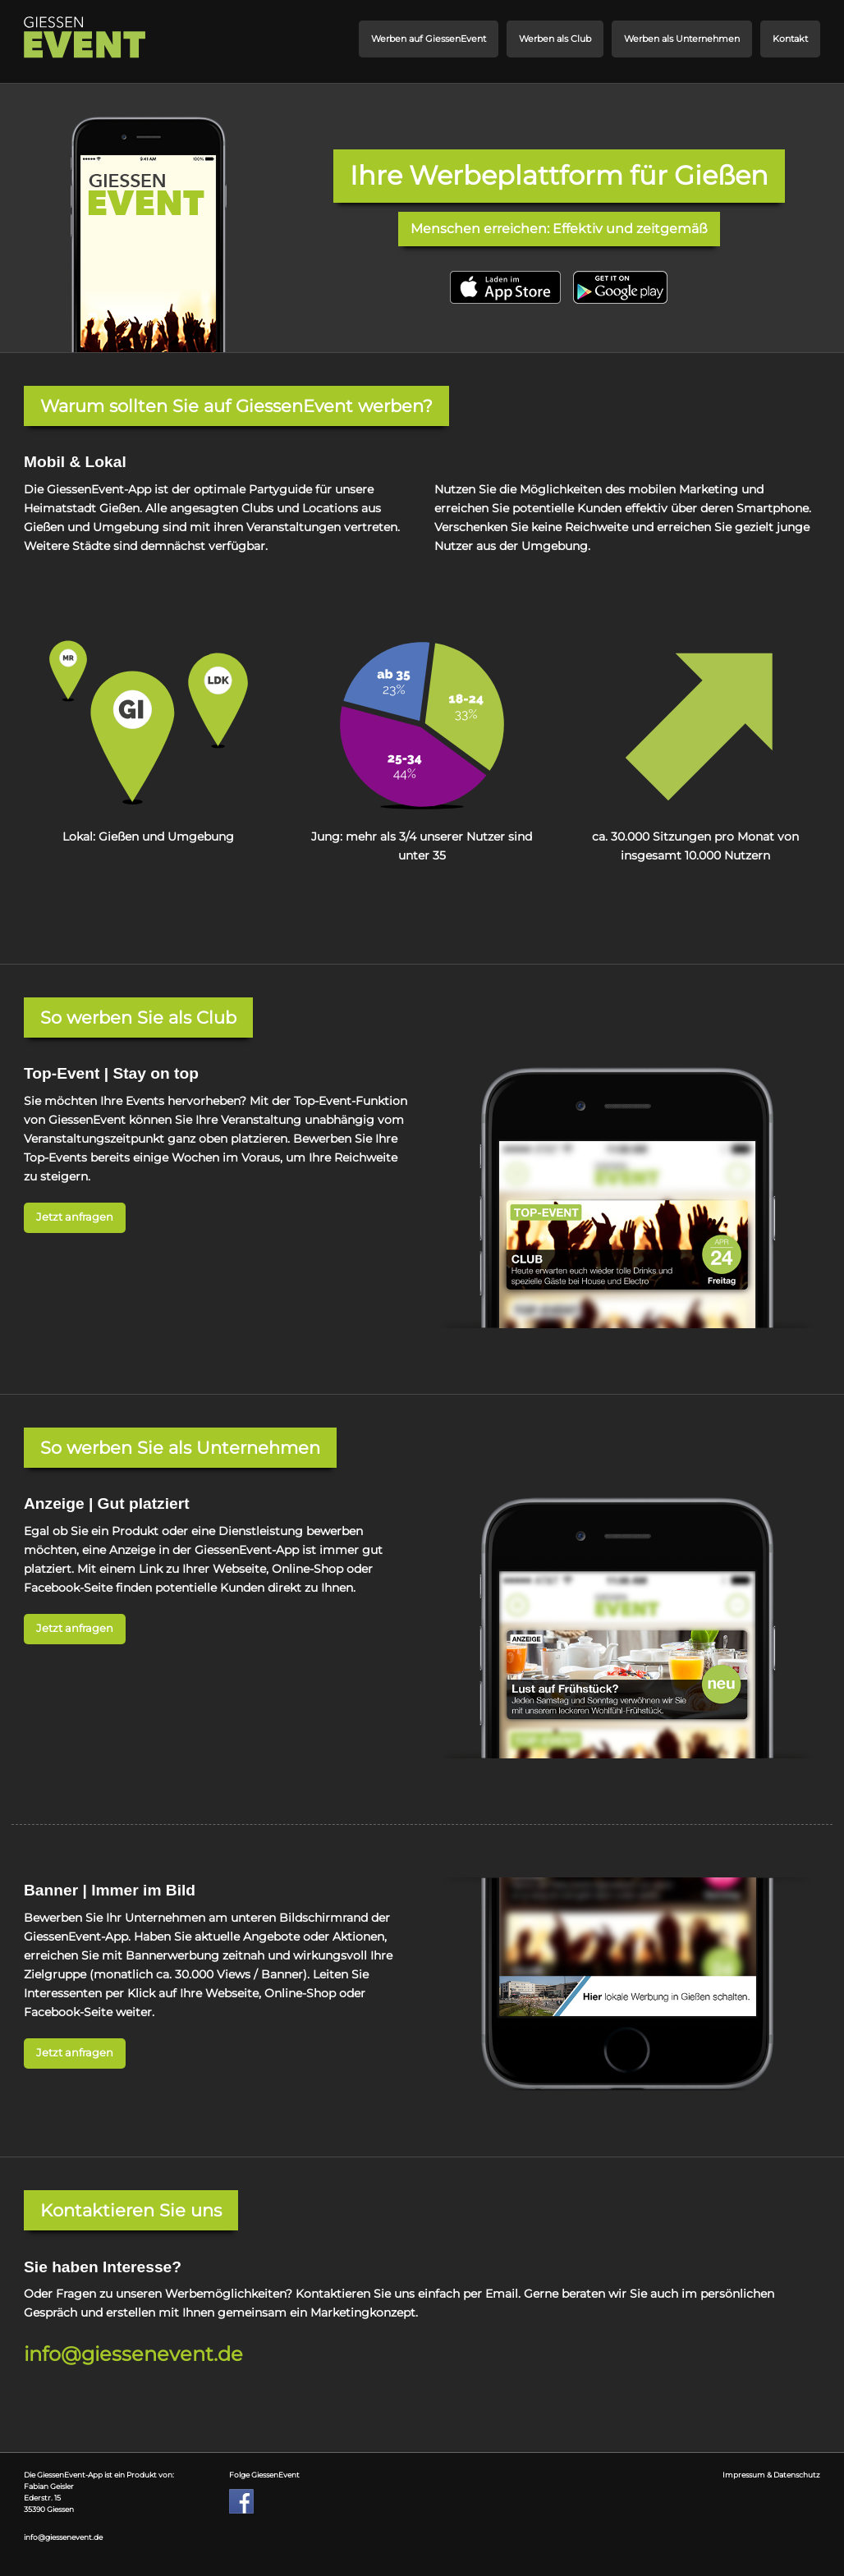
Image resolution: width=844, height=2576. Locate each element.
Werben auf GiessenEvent (428, 38)
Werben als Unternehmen (682, 38)
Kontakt (790, 38)
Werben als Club (555, 38)
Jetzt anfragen (74, 1217)
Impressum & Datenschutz (771, 2474)
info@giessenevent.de (133, 2354)
